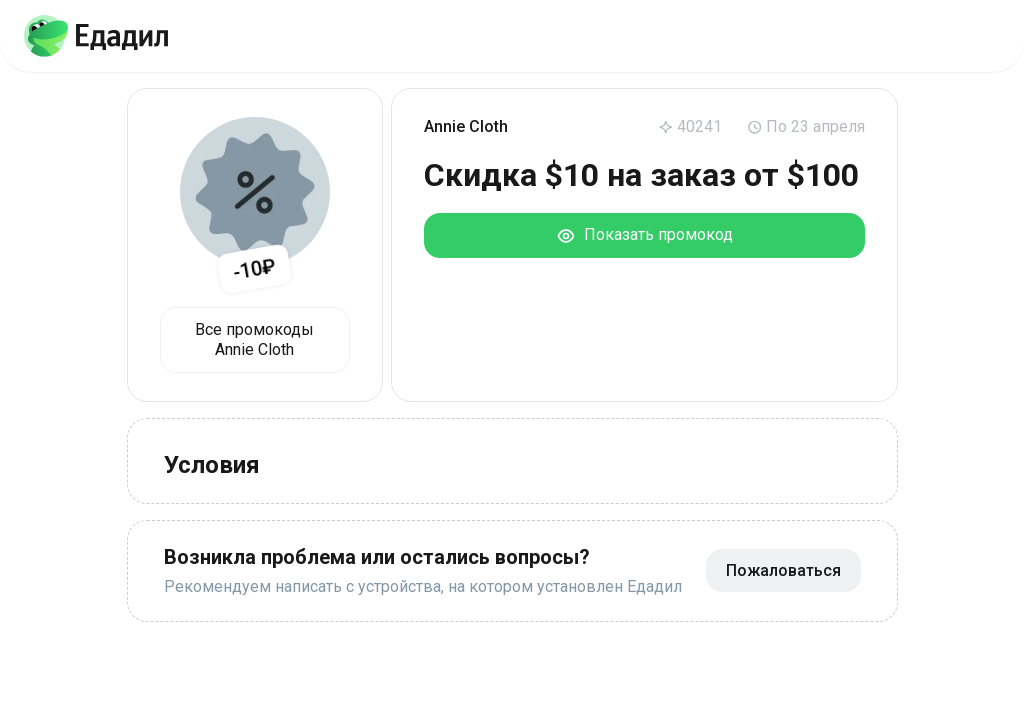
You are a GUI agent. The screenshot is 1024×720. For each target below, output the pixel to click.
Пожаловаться (783, 570)
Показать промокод (644, 235)
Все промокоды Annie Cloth (254, 339)
